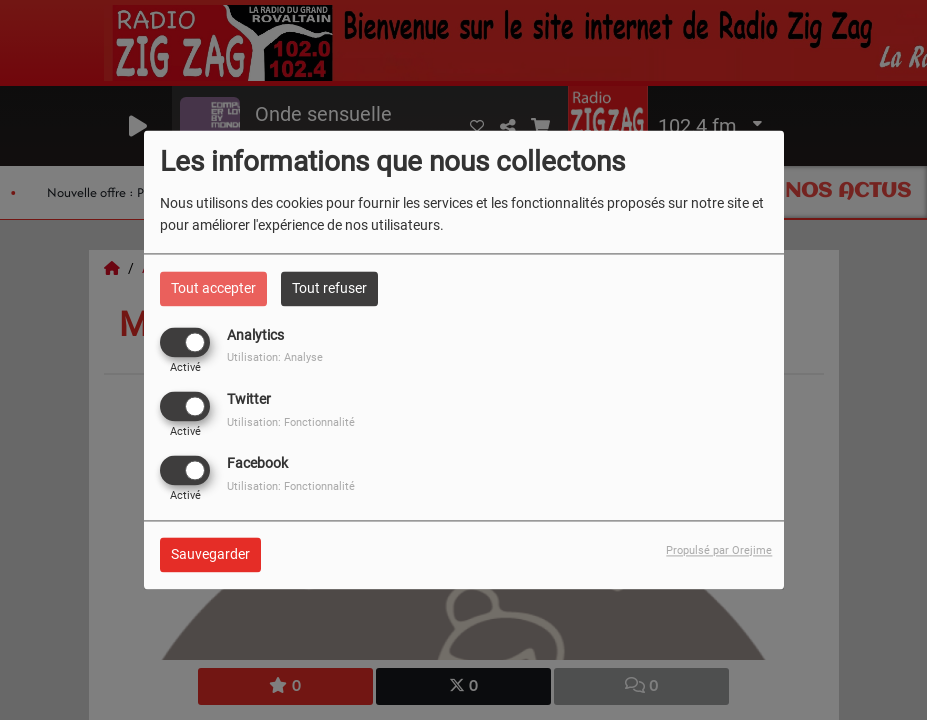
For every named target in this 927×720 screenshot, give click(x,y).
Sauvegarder (210, 555)
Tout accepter (213, 288)
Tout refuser (329, 288)
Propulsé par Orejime (719, 551)
